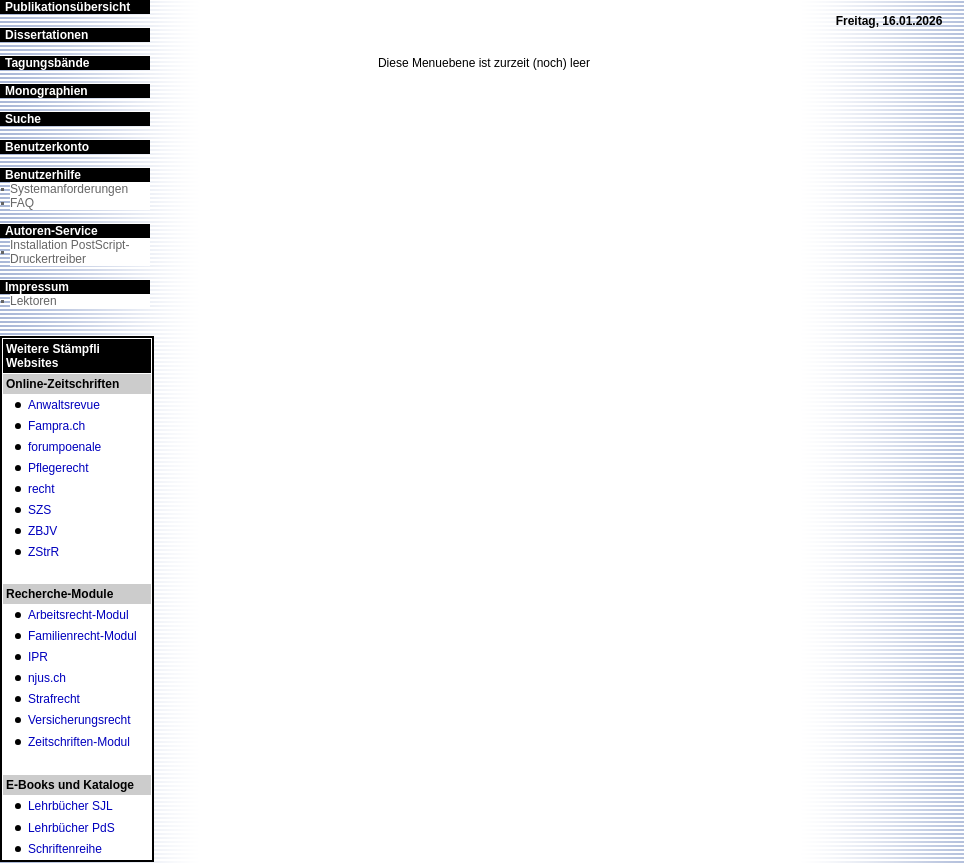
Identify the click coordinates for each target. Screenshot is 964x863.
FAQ (22, 203)
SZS (39, 510)
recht (41, 489)
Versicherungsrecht (79, 720)
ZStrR (43, 552)
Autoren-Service (51, 231)
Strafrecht (54, 699)
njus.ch (47, 678)
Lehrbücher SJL (70, 806)
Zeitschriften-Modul (79, 742)
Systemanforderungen (69, 189)
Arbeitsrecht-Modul (78, 615)
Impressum (37, 287)
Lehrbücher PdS (71, 828)
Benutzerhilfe (43, 175)
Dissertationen (46, 35)
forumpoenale (64, 447)
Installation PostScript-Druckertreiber (69, 252)
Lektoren (33, 301)
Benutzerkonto (47, 147)
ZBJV (42, 531)
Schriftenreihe (65, 849)
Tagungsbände (47, 63)
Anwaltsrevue (64, 405)
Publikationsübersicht (67, 7)
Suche (23, 119)
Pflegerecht (58, 468)
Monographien (46, 91)
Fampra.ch (56, 426)
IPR (38, 657)
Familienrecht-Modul (82, 636)
